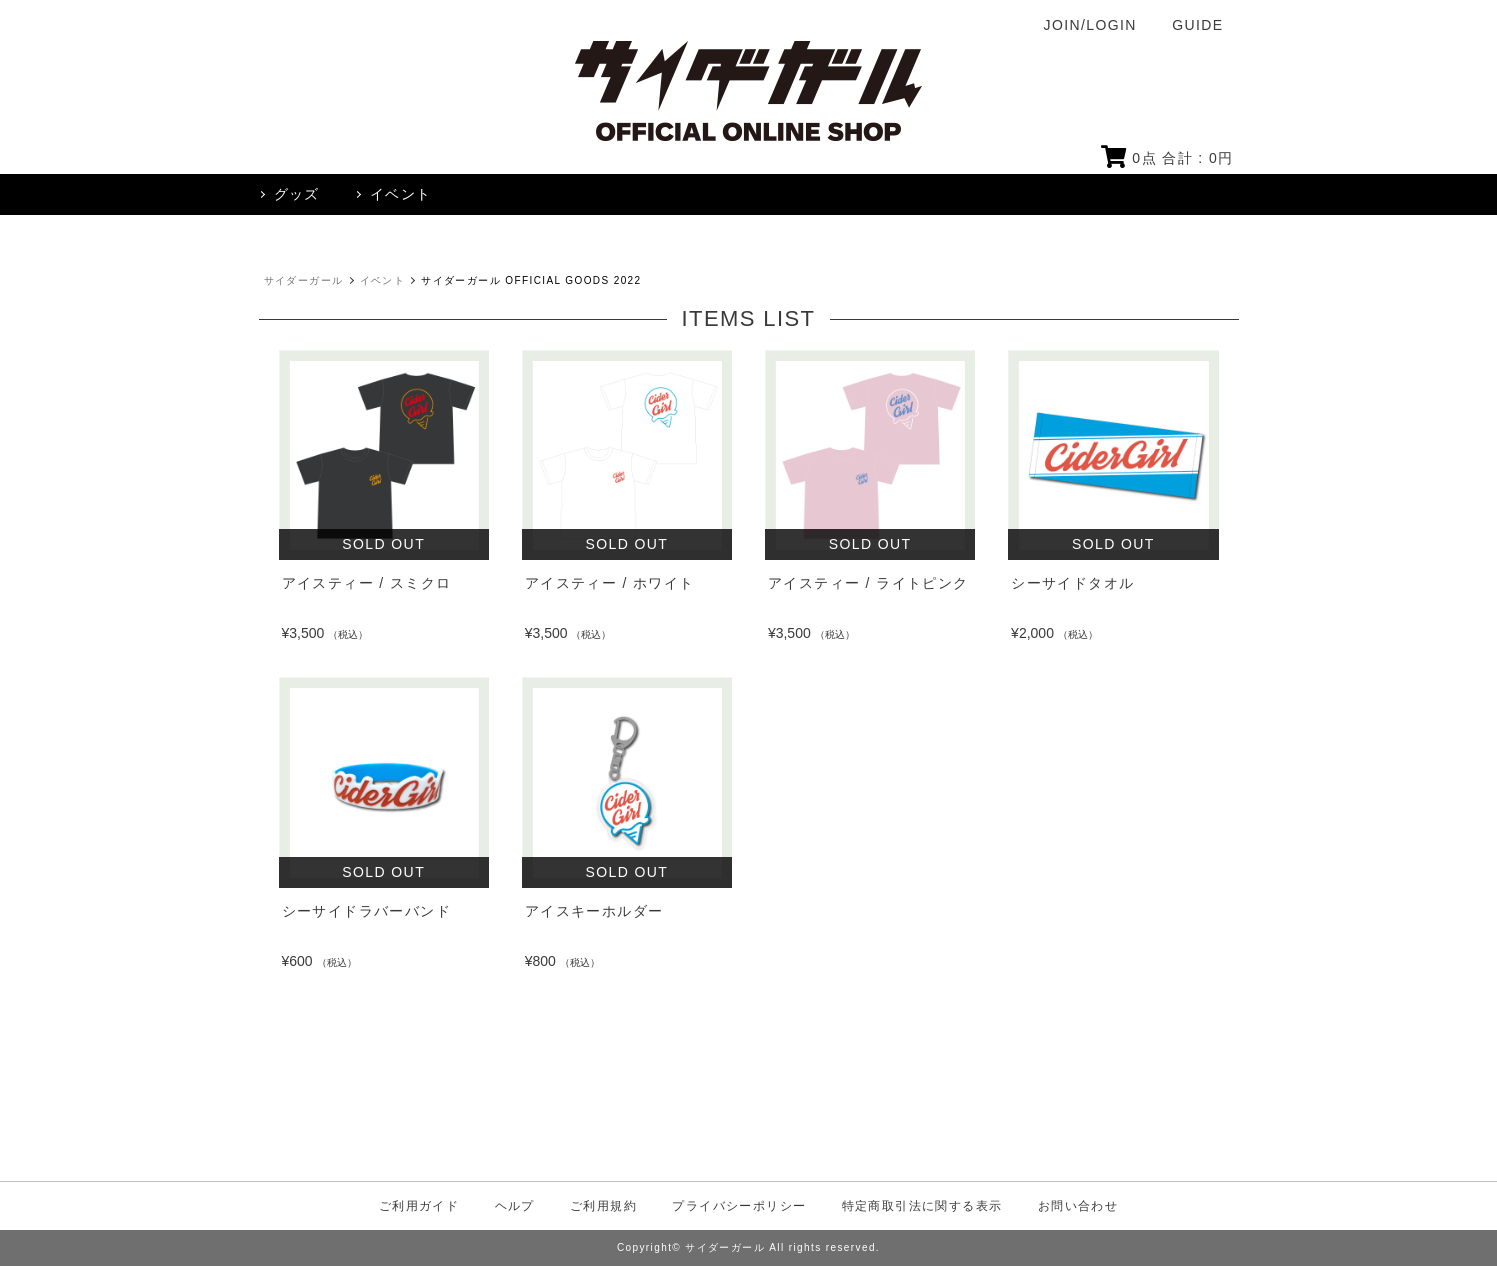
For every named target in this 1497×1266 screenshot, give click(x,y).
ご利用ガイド (419, 1206)
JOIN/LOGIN (1090, 25)
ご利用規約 (603, 1206)
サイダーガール (304, 280)
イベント (383, 280)
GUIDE (1197, 25)
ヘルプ (515, 1206)
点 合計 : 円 (1167, 158)
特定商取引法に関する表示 (922, 1206)
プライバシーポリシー (739, 1206)
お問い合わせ (1078, 1206)
